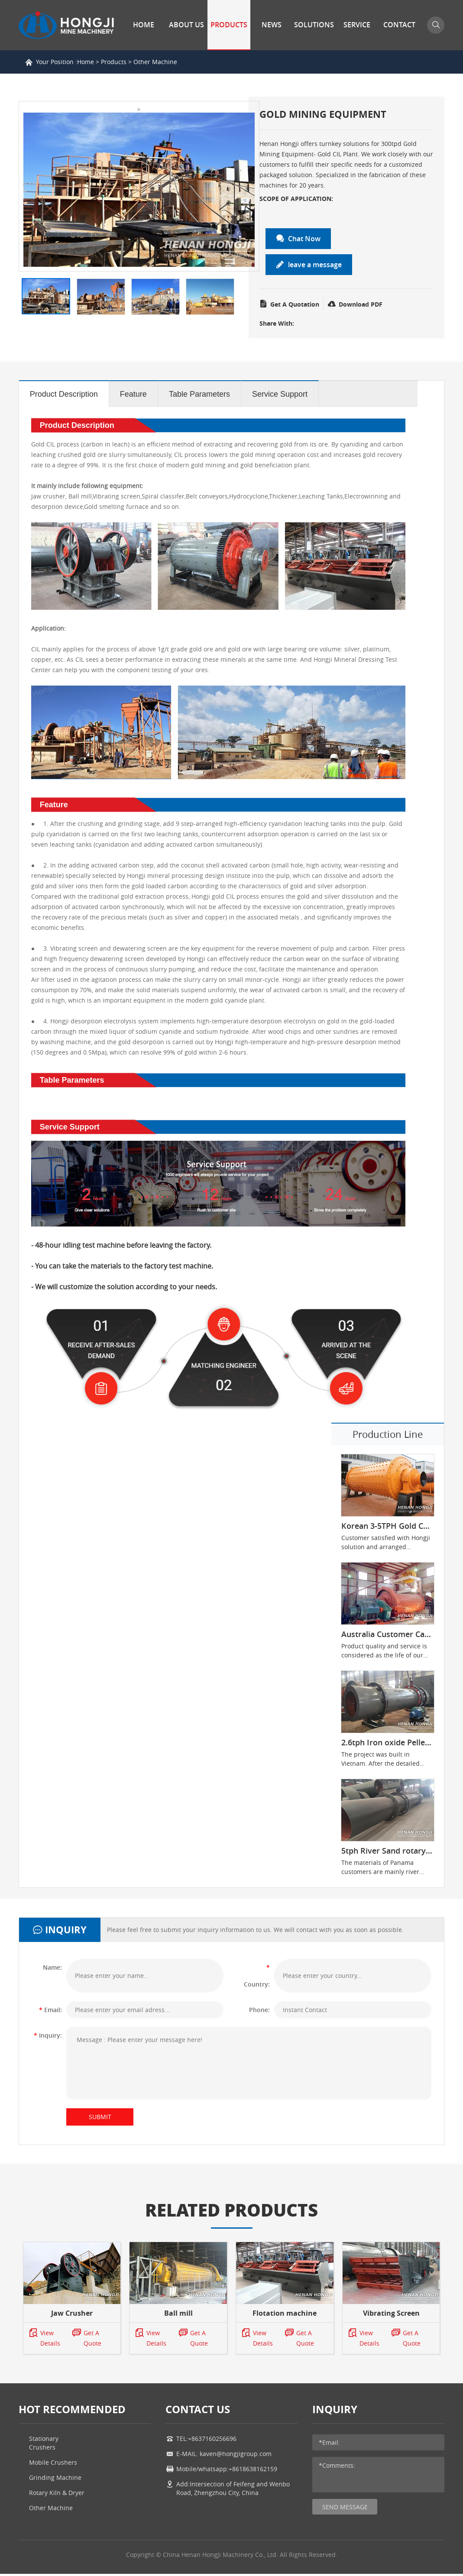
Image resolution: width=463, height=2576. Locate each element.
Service (356, 24)
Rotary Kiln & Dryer (56, 2495)
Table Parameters (199, 394)
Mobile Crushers (53, 2464)
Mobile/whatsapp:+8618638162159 (226, 2471)
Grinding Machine (55, 2480)
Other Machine (155, 62)
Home (143, 24)
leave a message (309, 264)
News (272, 24)
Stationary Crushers (43, 2445)
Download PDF (355, 304)
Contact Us (399, 49)
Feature (133, 394)
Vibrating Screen (391, 2315)
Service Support (280, 394)
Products (228, 24)
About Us (186, 24)
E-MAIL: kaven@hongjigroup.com (224, 2456)
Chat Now (298, 238)
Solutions (314, 24)
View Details (44, 2340)
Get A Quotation (289, 304)
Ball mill (178, 2315)
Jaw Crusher (72, 2315)
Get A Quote (86, 2340)
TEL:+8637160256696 (206, 2441)
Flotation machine (285, 2315)
